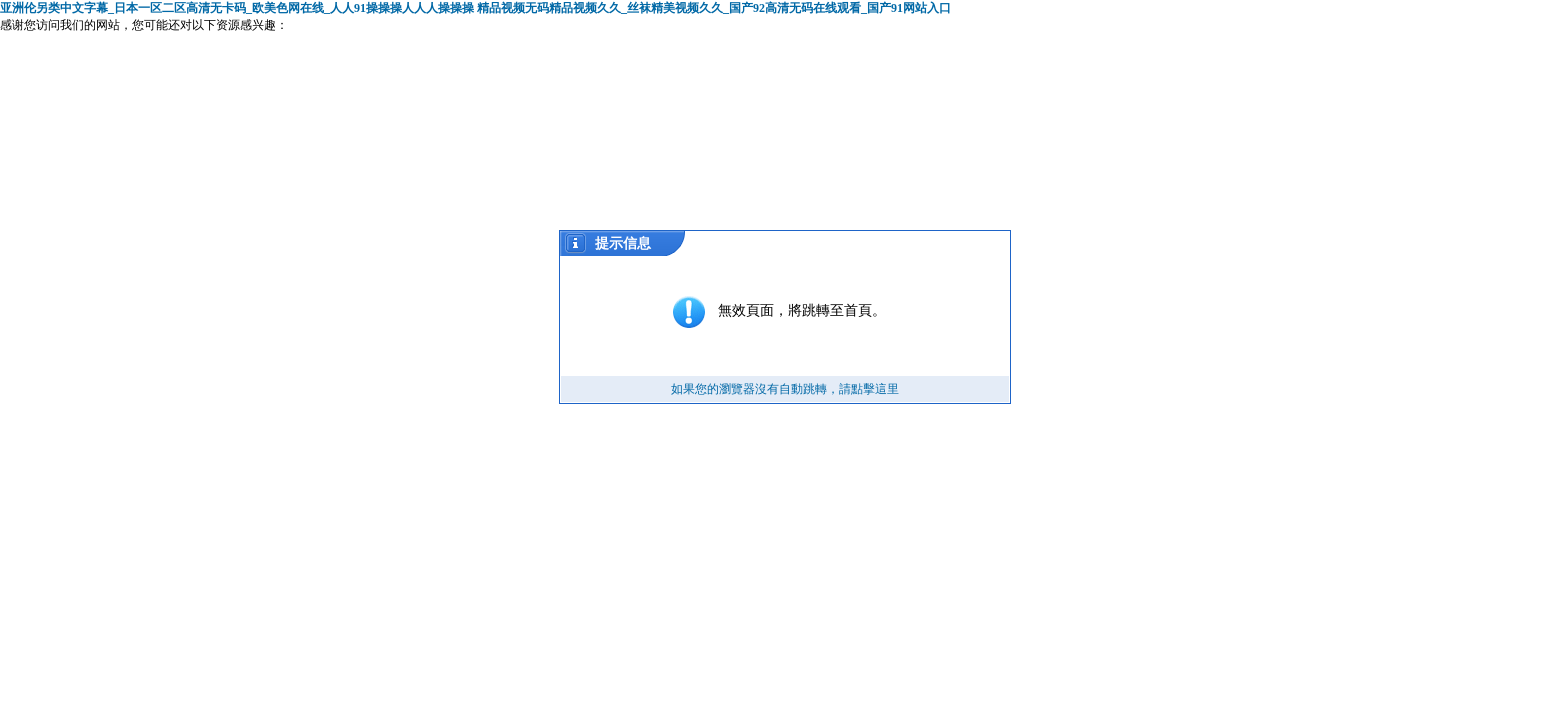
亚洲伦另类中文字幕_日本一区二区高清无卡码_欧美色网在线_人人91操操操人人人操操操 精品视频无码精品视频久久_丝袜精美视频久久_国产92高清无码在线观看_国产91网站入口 (475, 8)
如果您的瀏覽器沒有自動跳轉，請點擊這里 (785, 389)
